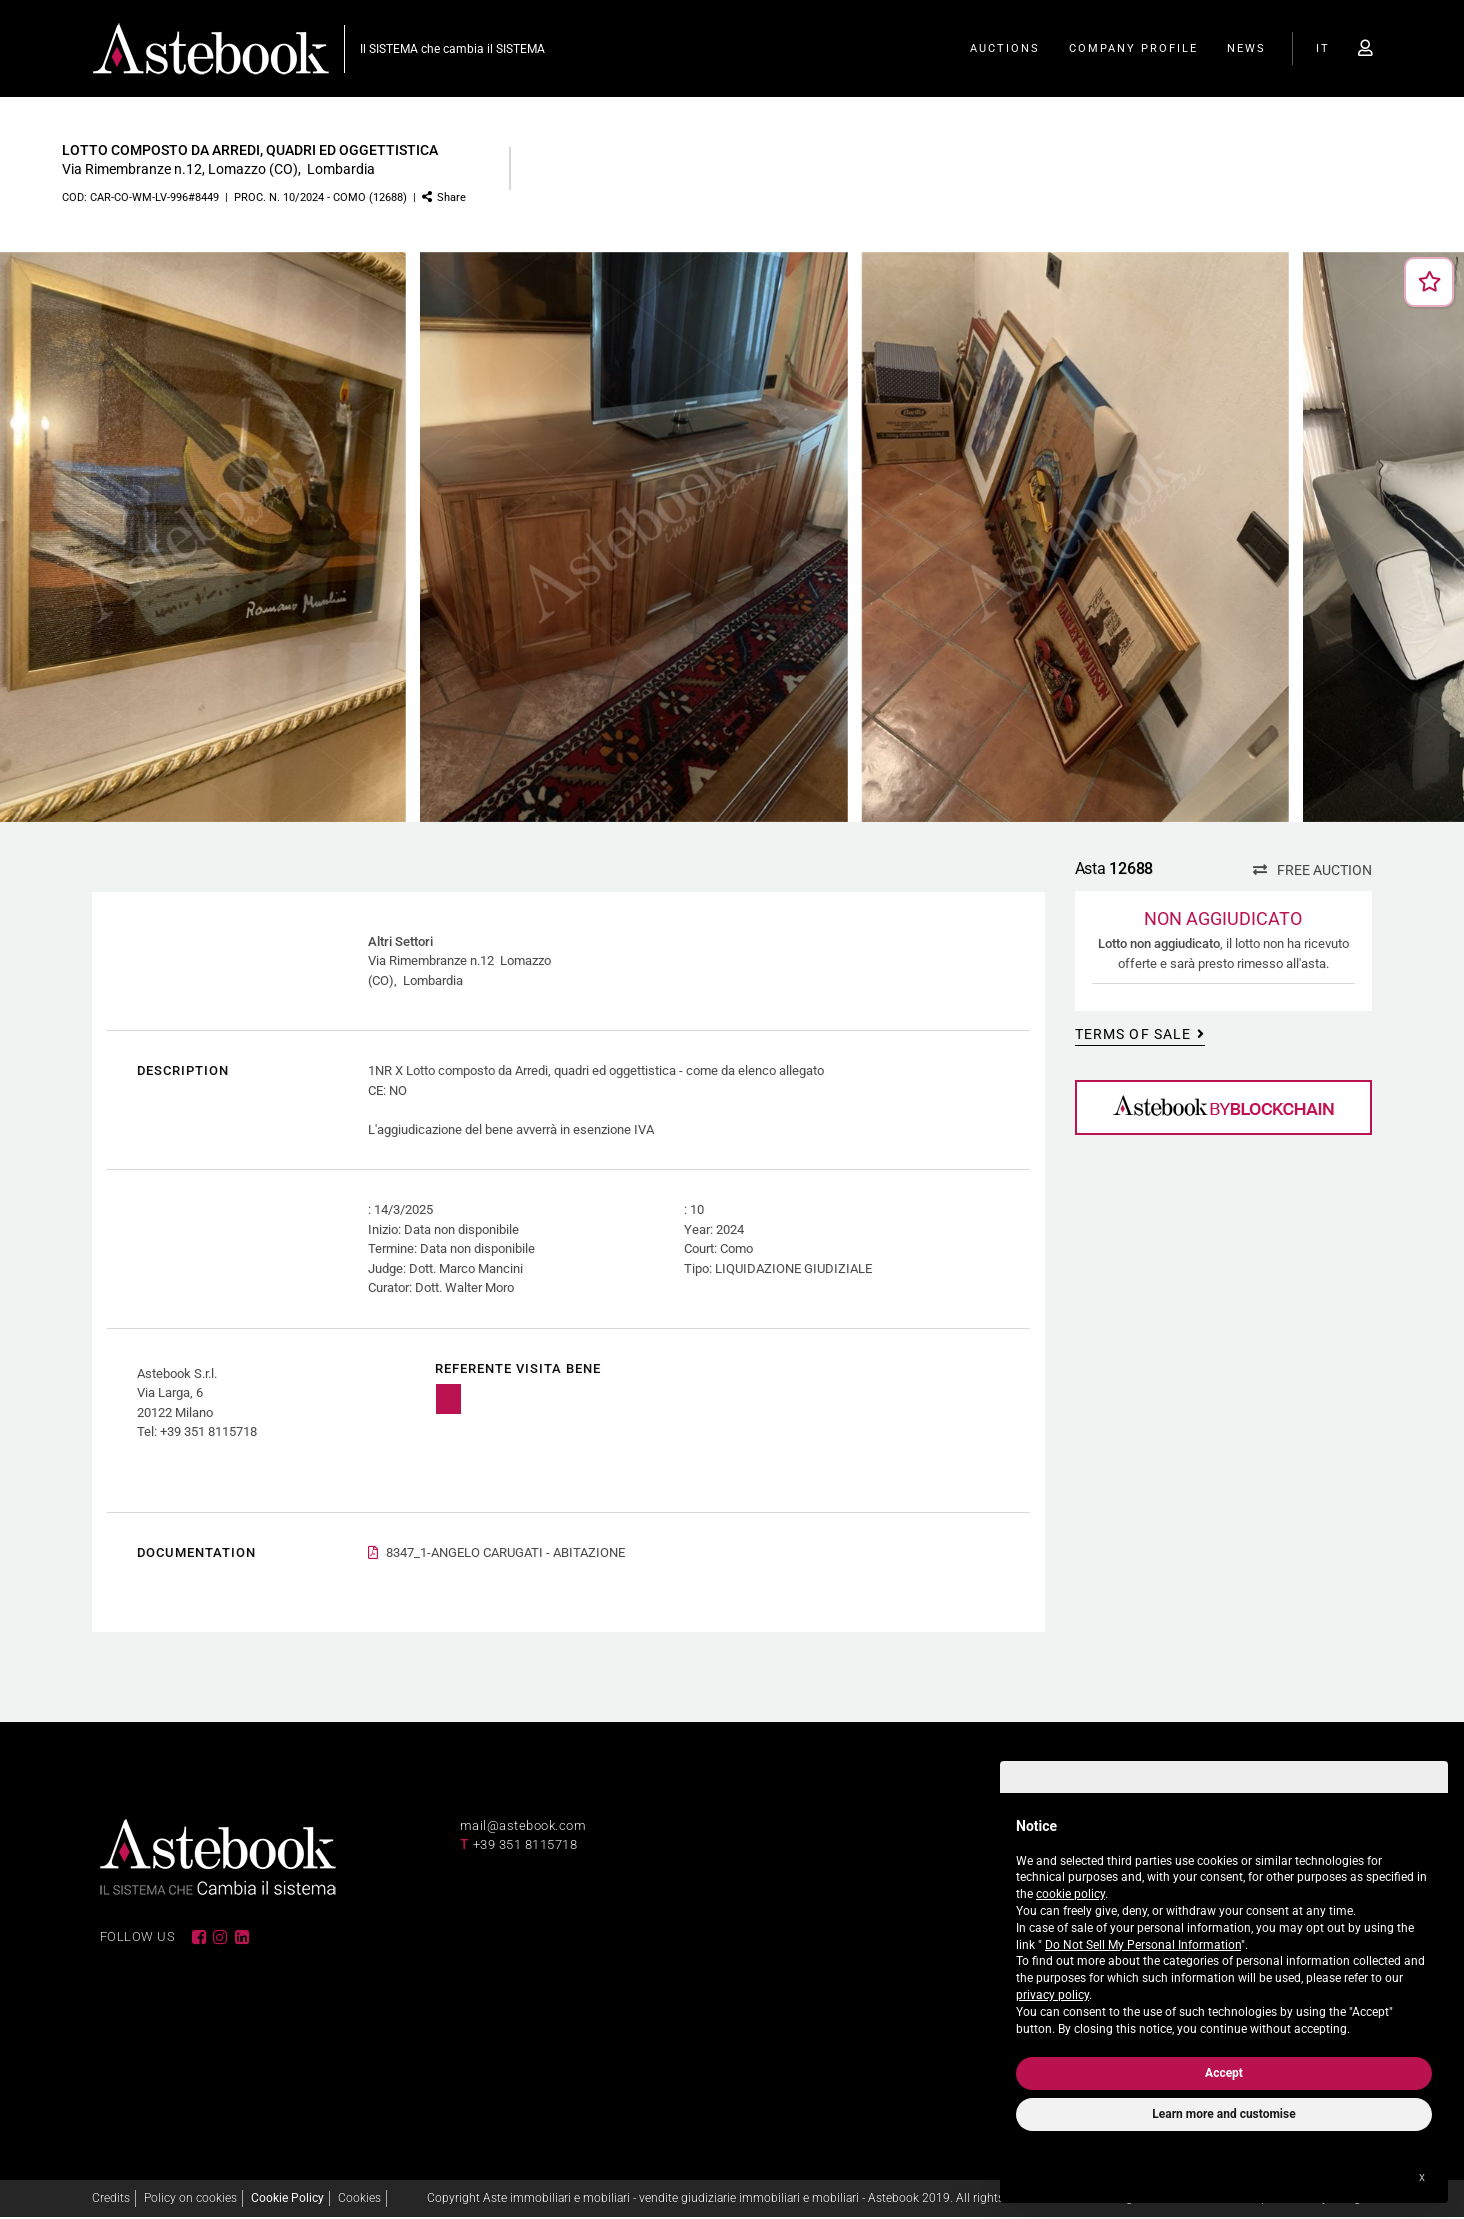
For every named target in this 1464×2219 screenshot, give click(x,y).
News (1246, 50)
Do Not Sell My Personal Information (1143, 1945)
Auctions (1005, 50)
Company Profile (1133, 50)
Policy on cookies (190, 2200)
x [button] (1422, 2177)
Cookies (359, 2200)
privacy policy (1052, 1995)
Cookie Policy (287, 2200)
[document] (1224, 1923)
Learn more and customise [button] (1223, 2114)
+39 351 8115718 (525, 1847)
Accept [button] (1224, 2073)
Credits (111, 2200)
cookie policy (1070, 1894)
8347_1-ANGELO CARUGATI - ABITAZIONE (505, 1554)
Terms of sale (1131, 1036)
